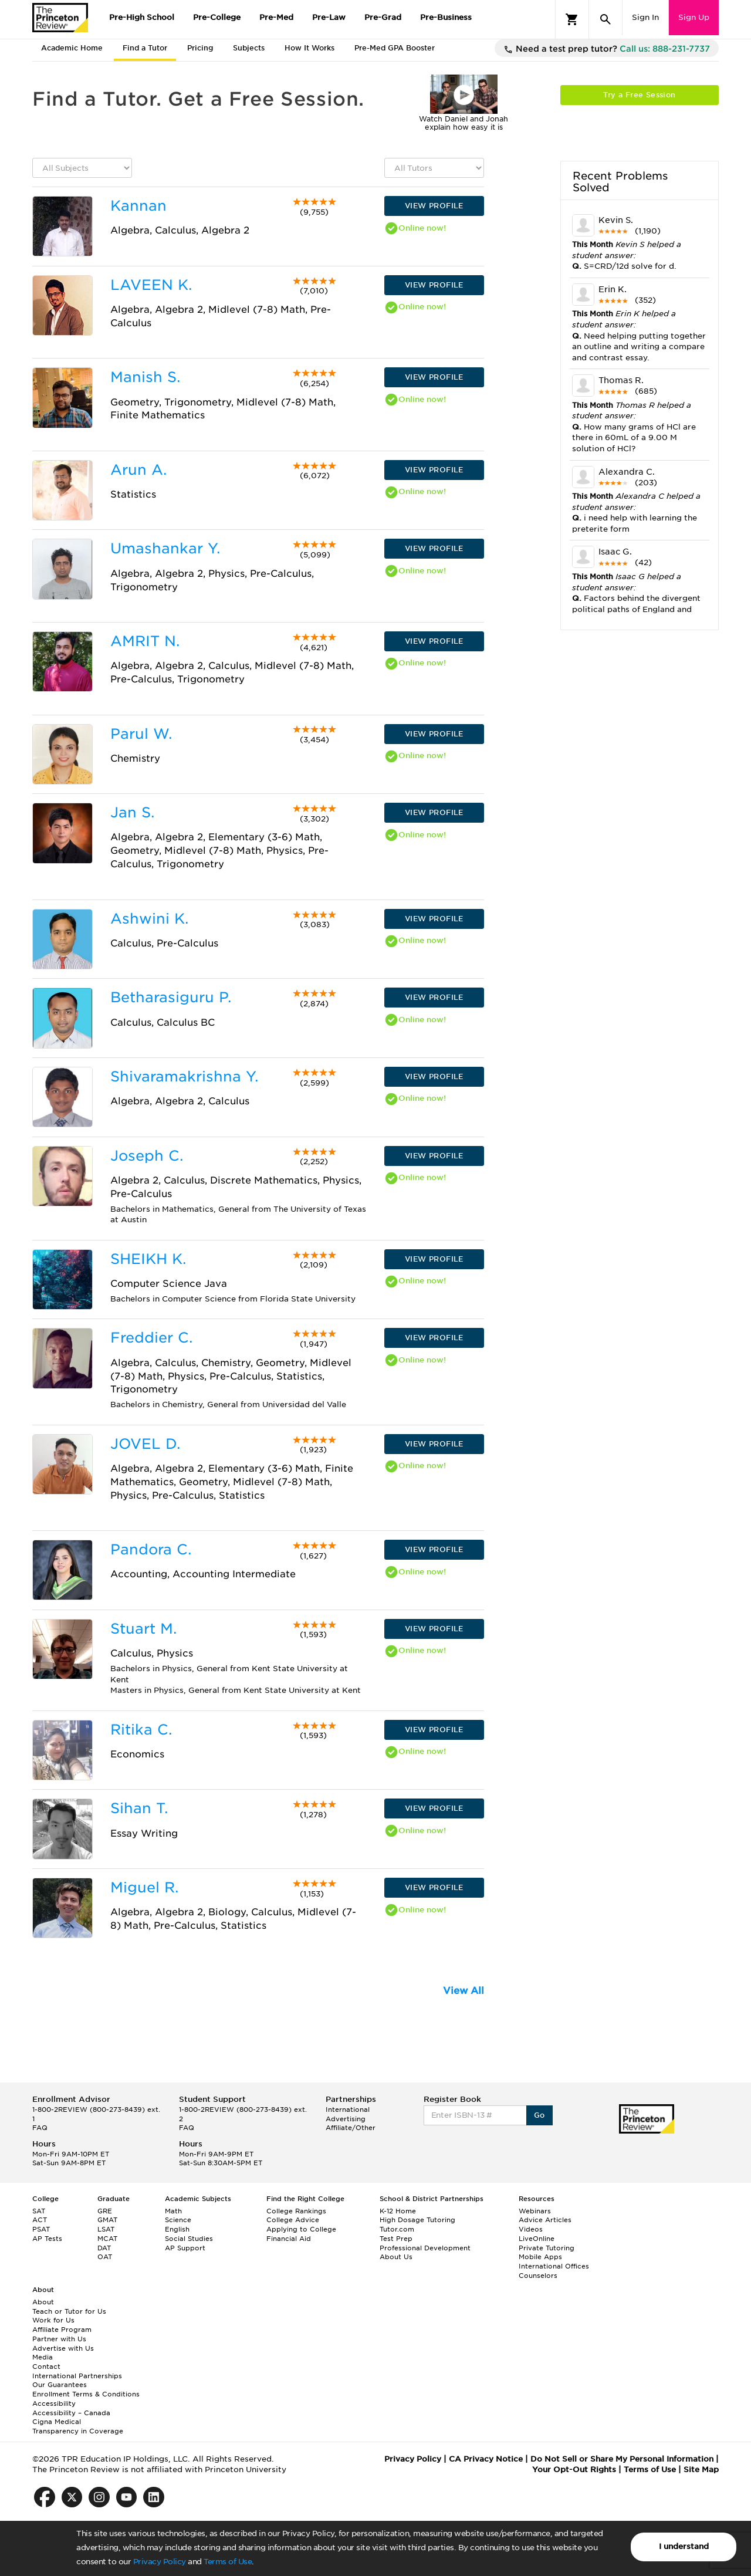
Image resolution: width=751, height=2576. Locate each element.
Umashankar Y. (165, 548)
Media (42, 2357)
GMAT (107, 2220)
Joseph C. (146, 1155)
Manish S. (145, 377)
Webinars (535, 2211)
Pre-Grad (382, 17)
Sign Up (693, 17)
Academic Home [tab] (72, 47)
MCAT (107, 2238)
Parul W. (141, 733)
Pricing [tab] (200, 47)
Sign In (645, 17)
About (43, 2302)
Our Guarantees (59, 2385)
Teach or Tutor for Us (69, 2311)
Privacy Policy (159, 2561)
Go (539, 2115)
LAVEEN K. (151, 284)
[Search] (605, 19)
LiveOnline (536, 2238)
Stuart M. (143, 1628)
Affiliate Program (62, 2329)
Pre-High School (141, 17)
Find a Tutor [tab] (145, 47)
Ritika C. (141, 1729)
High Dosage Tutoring (417, 2220)
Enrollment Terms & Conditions (86, 2394)
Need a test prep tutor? (606, 49)
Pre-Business (446, 17)
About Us (396, 2257)
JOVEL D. (145, 1443)
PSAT (41, 2229)
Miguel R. (144, 1887)
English (177, 2229)
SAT (38, 2211)
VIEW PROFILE (434, 205)
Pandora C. (150, 1549)
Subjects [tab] (249, 47)
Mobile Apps (540, 2257)
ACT (39, 2220)
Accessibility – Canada (71, 2413)
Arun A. (138, 469)
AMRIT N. (145, 641)
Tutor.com (397, 2229)
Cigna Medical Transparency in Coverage (77, 2426)
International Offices (554, 2266)
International (348, 2109)
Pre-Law (329, 17)
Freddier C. (151, 1337)
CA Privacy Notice (486, 2459)
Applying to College (301, 2229)
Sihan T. (139, 1808)
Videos (531, 2229)
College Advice (292, 2220)
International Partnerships (77, 2376)
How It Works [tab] (309, 47)
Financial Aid (288, 2238)
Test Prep (396, 2238)
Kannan (138, 205)
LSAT (105, 2229)
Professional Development (425, 2248)
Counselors (538, 2275)
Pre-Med (276, 17)
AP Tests (47, 2238)
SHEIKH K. (148, 1258)
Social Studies (189, 2238)
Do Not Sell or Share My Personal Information (621, 2459)
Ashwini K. (149, 918)
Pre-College (217, 17)
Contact (46, 2366)
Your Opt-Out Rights (574, 2469)
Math (173, 2211)
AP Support (185, 2248)
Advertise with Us (63, 2348)
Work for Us (53, 2320)
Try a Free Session (639, 94)
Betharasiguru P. (170, 997)
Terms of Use (228, 2561)
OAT (104, 2257)
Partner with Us (59, 2339)
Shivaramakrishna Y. (184, 1076)
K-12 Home (398, 2211)
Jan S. (132, 812)
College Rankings (296, 2211)
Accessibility (54, 2403)
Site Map (701, 2469)
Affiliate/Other (351, 2128)
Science (178, 2220)
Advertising (346, 2119)
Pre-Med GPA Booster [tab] (394, 47)
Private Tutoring (546, 2248)
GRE (104, 2211)
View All (463, 1990)
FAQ (40, 2128)
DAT (104, 2248)
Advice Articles (545, 2220)
